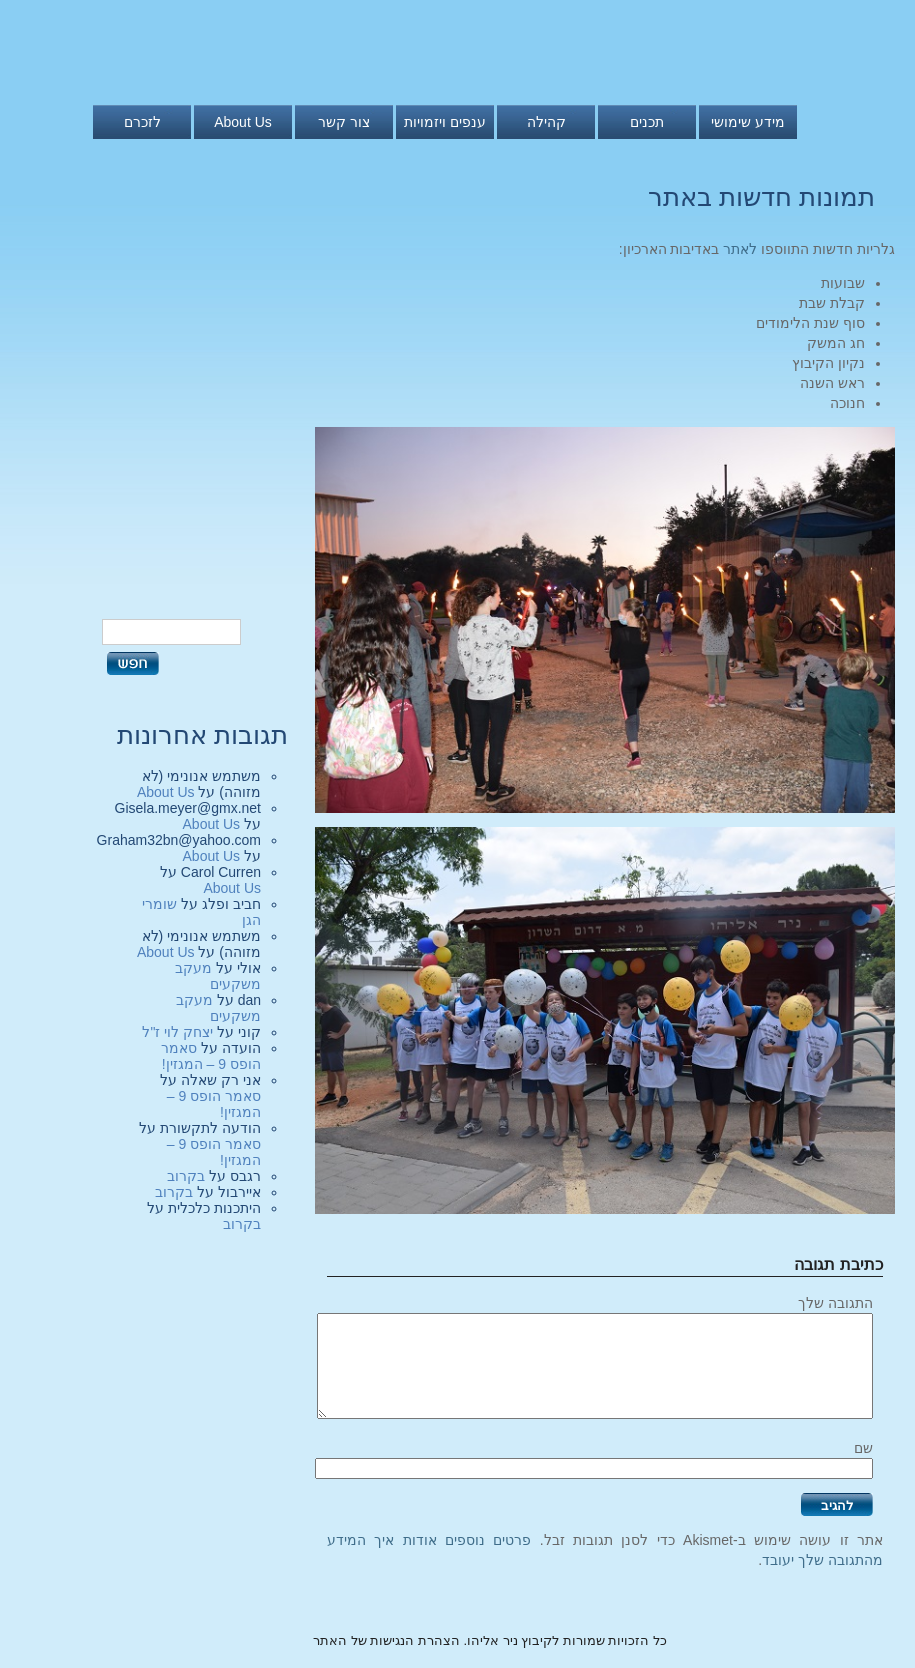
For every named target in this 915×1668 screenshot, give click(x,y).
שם (863, 1448)
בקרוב (186, 1176)
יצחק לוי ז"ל (177, 1032)
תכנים (647, 122)
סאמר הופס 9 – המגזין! (211, 1056)
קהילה (546, 122)
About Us (243, 122)
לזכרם (142, 122)
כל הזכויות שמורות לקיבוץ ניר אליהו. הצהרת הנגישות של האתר (490, 1640)
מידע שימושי (748, 122)
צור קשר (344, 122)
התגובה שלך (835, 1303)
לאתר (740, 249)
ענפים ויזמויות (445, 122)
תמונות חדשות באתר (761, 197)
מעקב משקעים (218, 976)
